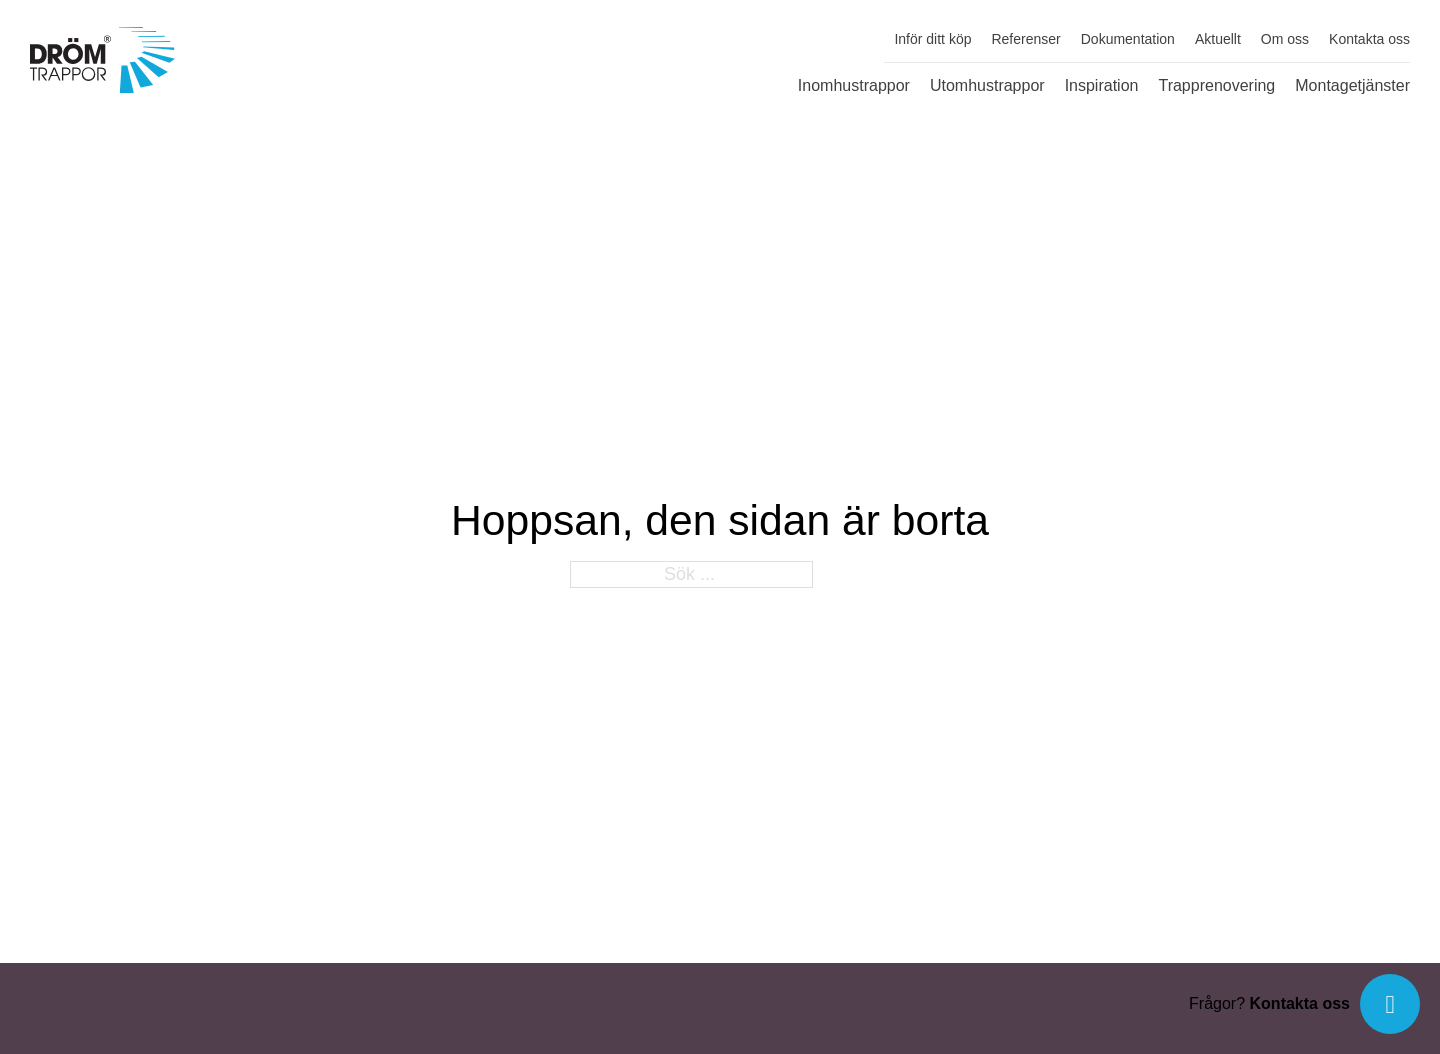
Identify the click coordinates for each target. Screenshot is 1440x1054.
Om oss (1285, 39)
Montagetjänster (1352, 85)
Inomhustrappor (854, 85)
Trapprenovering (1216, 85)
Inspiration (1102, 85)
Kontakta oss (1369, 39)
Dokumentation (1128, 39)
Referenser (1025, 39)
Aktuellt (1218, 39)
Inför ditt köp (932, 39)
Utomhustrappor (987, 85)
